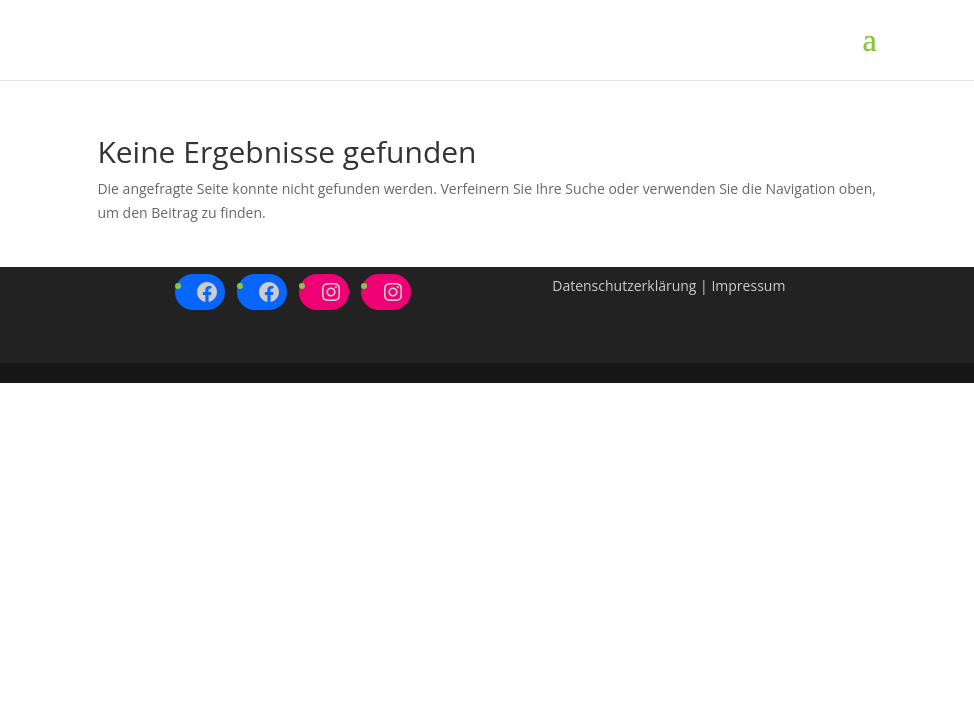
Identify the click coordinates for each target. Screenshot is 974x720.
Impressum (748, 285)
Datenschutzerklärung (624, 285)
